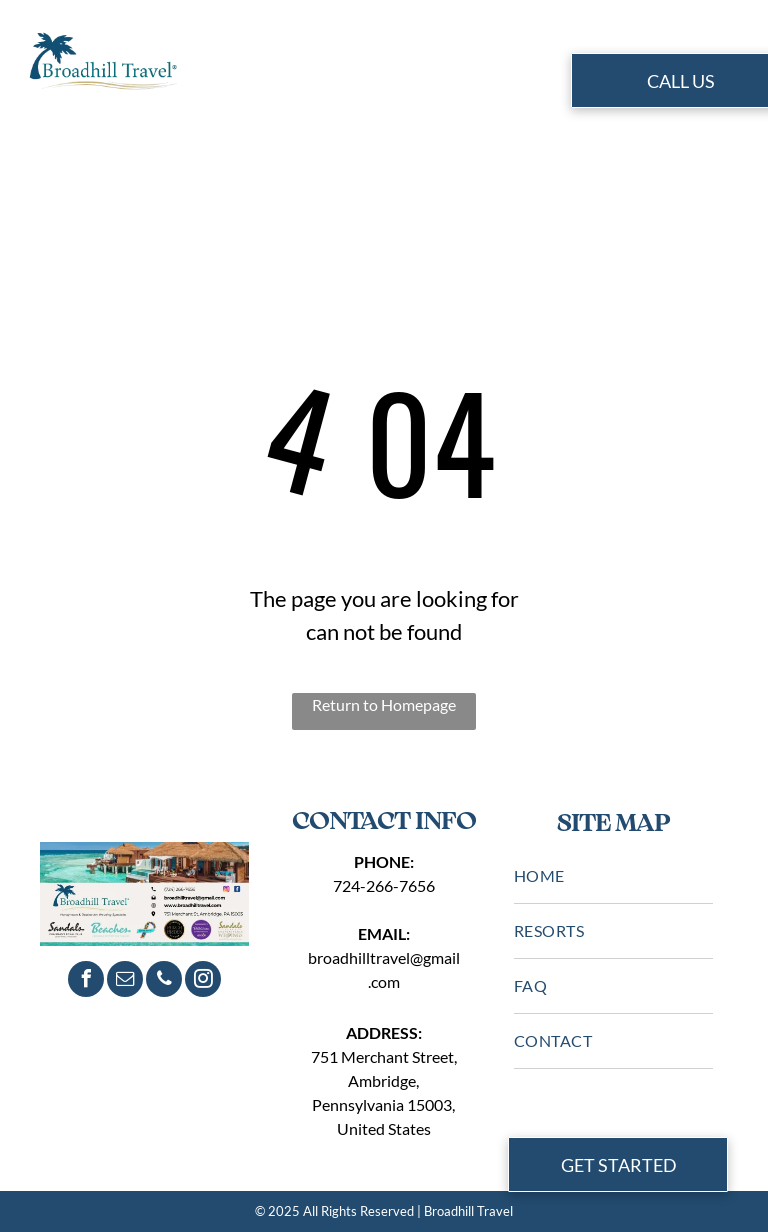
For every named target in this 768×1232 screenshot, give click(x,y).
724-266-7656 (384, 885)
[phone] (164, 981)
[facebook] (86, 981)
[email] (125, 981)
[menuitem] (256, 84)
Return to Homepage (384, 704)
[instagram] (203, 981)
